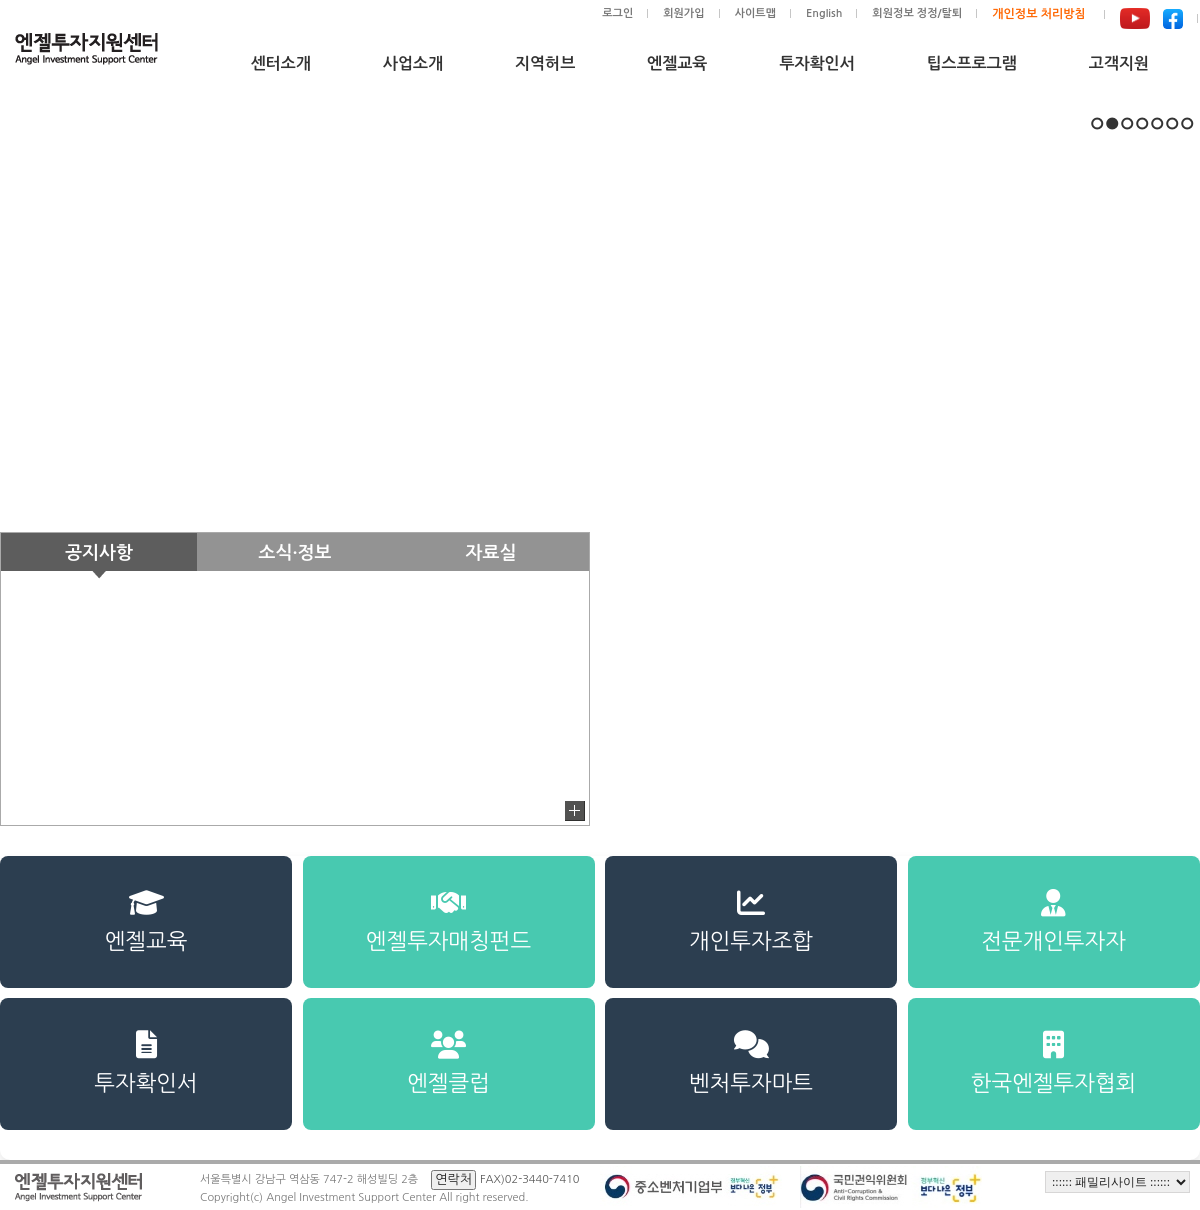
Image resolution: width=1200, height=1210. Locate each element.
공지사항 (99, 553)
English (824, 13)
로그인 (617, 13)
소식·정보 (295, 553)
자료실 (491, 553)
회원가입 (683, 13)
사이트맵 (755, 13)
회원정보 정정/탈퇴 (917, 13)
